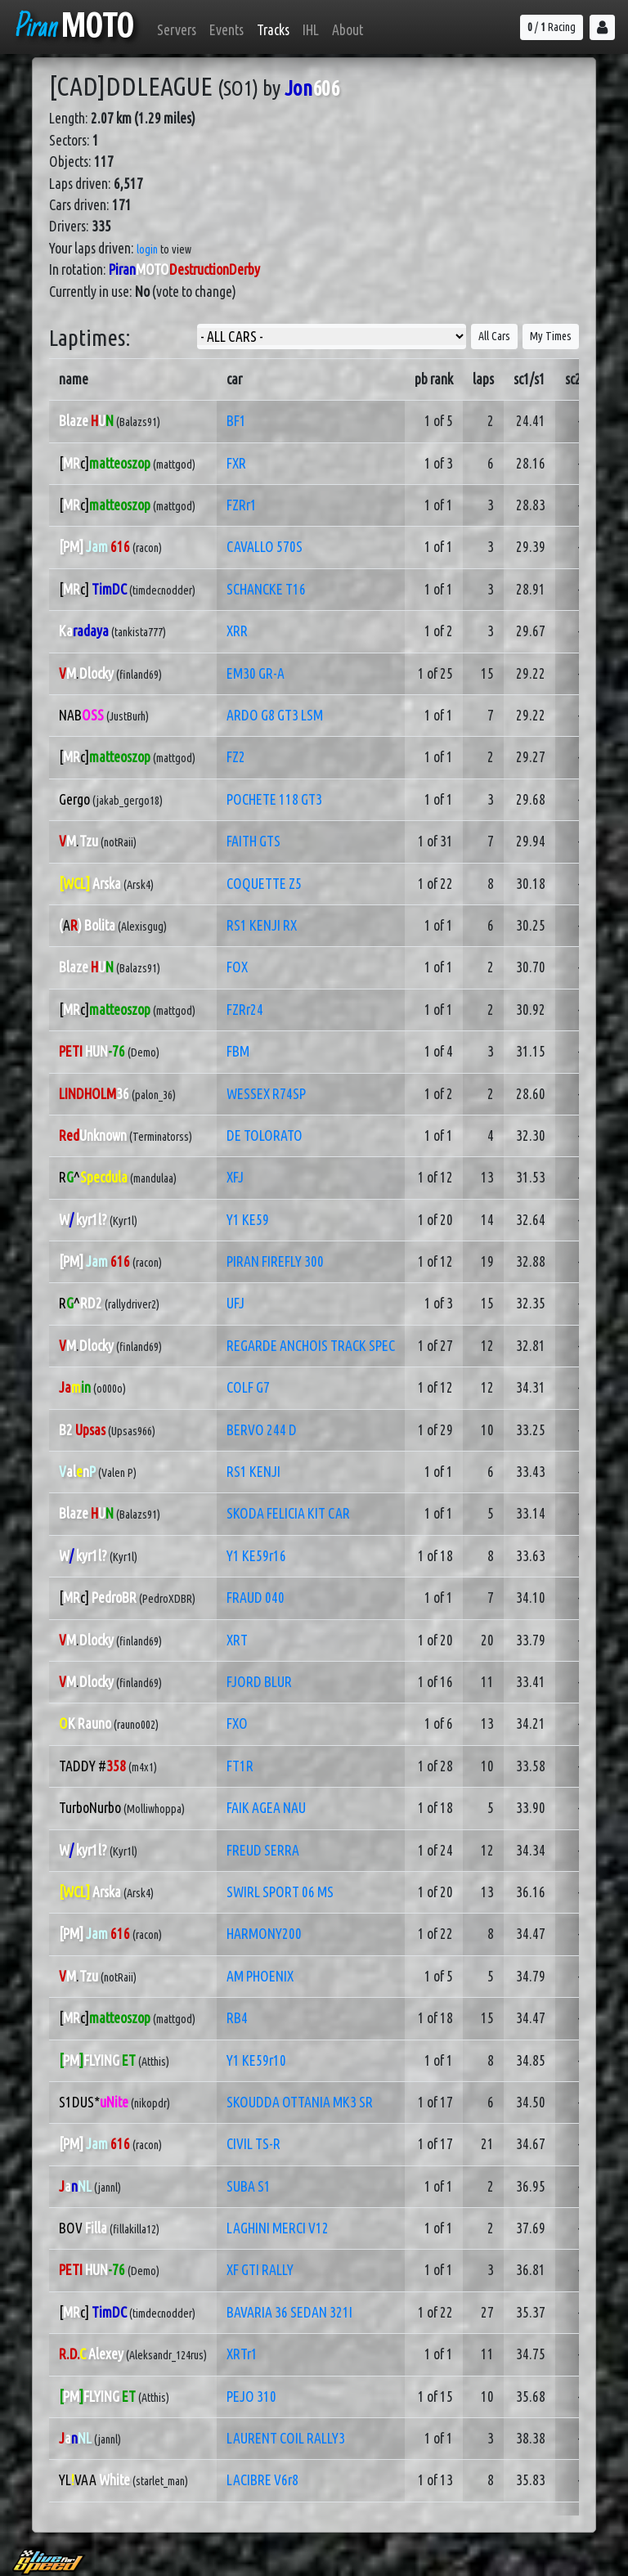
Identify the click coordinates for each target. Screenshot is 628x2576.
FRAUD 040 (256, 1597)
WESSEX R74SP (266, 1094)
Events (226, 30)
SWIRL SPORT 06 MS (280, 1892)
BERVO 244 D (262, 1430)
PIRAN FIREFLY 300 (275, 1261)
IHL (311, 30)
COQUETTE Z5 (264, 883)
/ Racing (551, 27)
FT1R (240, 1766)
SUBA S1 (249, 2186)
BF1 (236, 421)
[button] (602, 27)
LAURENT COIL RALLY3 (286, 2438)
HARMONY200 (264, 1933)
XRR (237, 631)
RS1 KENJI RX (262, 925)
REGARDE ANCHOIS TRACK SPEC (311, 1345)
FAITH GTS (253, 841)
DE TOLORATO (265, 1135)
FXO (237, 1723)
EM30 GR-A (256, 673)
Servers (176, 30)
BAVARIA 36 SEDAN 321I (289, 2312)
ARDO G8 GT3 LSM (275, 715)
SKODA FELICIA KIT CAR (288, 1513)
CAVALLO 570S (265, 546)
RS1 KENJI (253, 1471)
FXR (236, 463)
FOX (237, 967)
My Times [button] (551, 336)
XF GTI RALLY (260, 2270)
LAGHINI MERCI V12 (278, 2228)
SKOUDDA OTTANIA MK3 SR (300, 2102)
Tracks (273, 30)
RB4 (237, 2018)
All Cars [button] (494, 336)
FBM (238, 1051)
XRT (237, 1640)
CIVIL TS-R (253, 2144)
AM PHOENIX (260, 1976)
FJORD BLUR (259, 1682)
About (347, 30)
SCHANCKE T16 (266, 589)
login (147, 249)
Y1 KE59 (248, 1219)
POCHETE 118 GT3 (274, 799)
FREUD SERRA (263, 1850)
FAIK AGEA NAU (266, 1807)
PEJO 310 (251, 2396)
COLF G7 (248, 1387)
